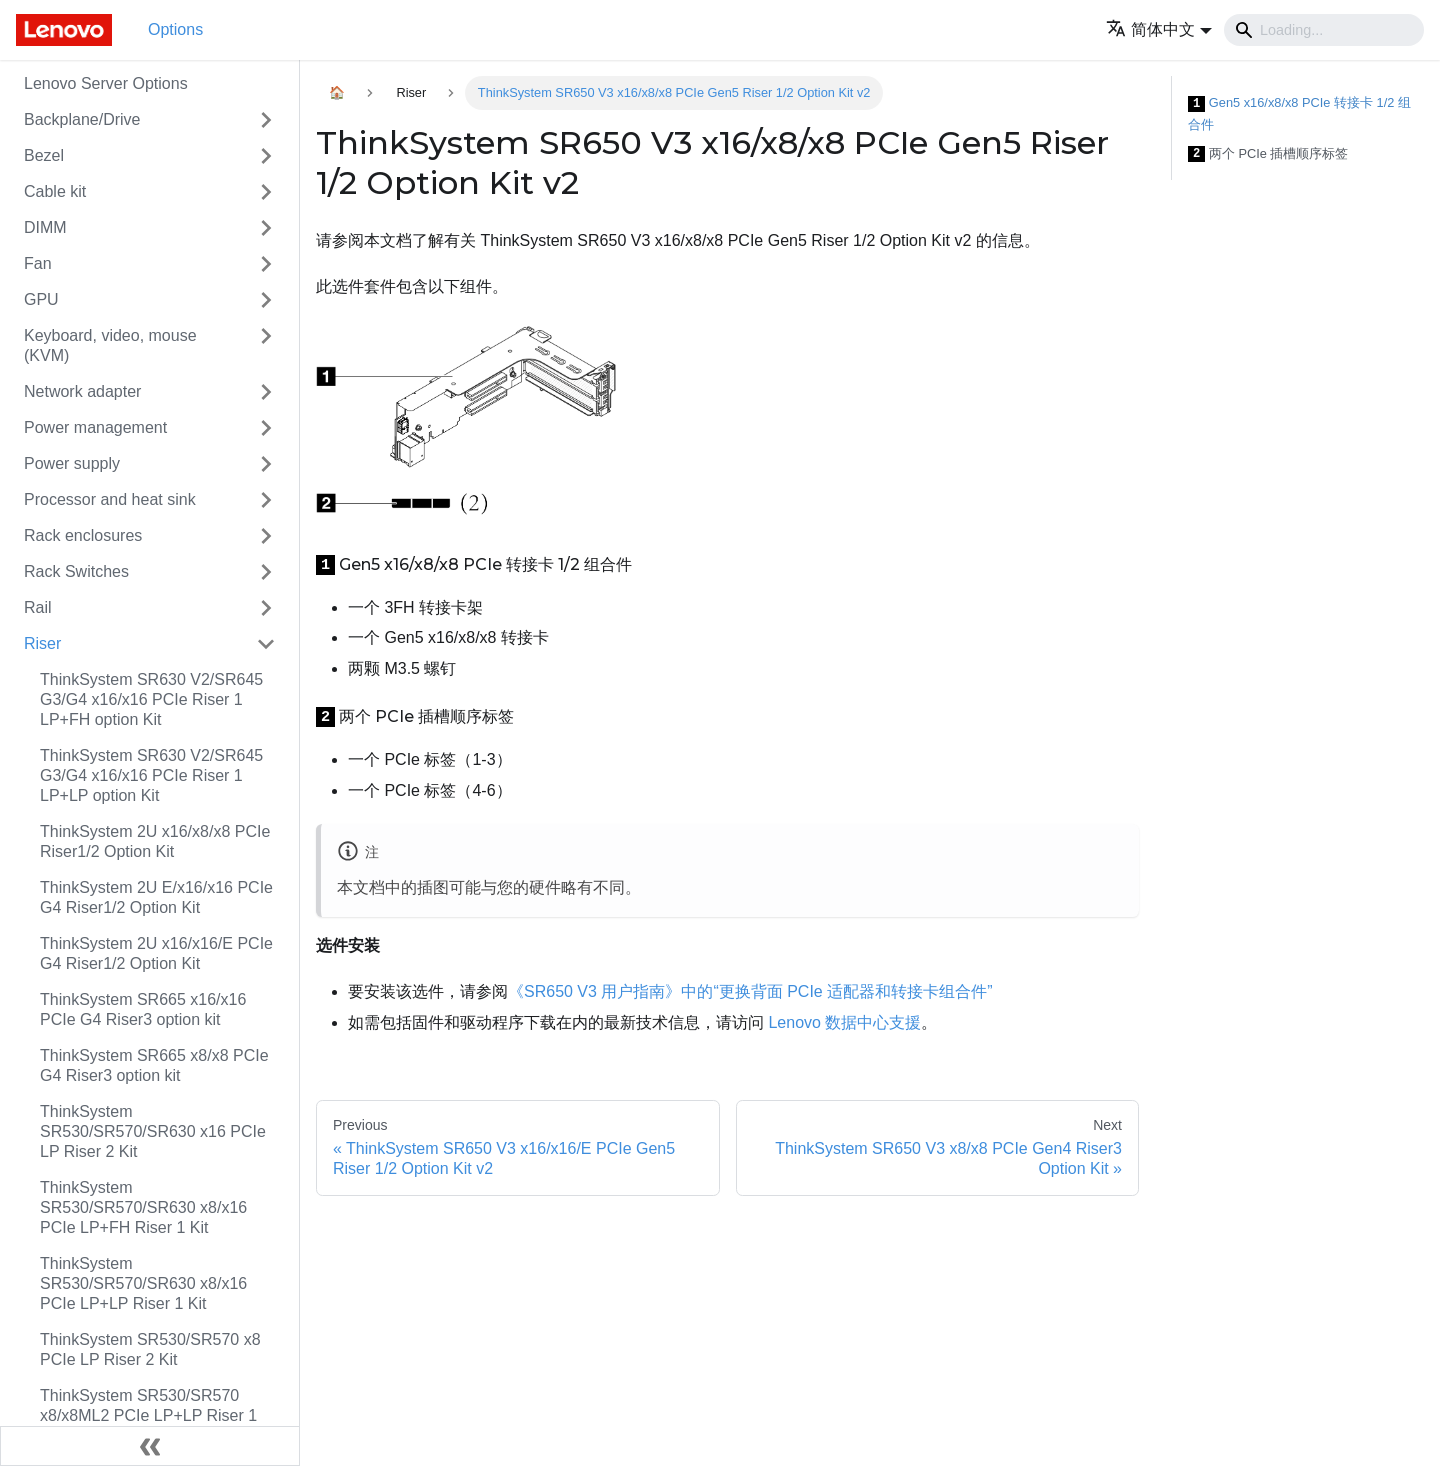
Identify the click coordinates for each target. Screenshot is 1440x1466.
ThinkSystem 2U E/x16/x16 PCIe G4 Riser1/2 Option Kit (156, 897)
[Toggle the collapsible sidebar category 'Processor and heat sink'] (266, 500)
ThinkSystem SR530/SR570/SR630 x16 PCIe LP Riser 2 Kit (153, 1131)
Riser (42, 643)
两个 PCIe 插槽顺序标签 (1268, 154)
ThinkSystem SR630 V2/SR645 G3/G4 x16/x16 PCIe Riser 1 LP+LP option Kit (151, 775)
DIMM (45, 227)
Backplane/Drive (82, 119)
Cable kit (55, 191)
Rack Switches (76, 571)
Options (175, 29)
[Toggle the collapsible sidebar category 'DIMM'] (266, 228)
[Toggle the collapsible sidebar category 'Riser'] (266, 644)
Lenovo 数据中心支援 (844, 1022)
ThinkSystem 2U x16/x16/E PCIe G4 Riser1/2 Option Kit (156, 953)
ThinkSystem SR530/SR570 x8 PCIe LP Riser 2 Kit (150, 1349)
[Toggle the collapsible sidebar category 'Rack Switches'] (266, 572)
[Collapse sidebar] (150, 1446)
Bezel (44, 155)
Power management (95, 427)
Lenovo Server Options (106, 83)
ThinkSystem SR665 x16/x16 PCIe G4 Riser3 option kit (143, 1009)
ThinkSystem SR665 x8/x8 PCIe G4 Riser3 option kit (154, 1065)
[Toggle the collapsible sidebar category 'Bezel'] (266, 156)
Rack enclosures (83, 535)
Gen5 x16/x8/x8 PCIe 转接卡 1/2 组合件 (1299, 113)
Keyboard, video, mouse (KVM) (110, 345)
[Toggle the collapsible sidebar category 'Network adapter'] (266, 392)
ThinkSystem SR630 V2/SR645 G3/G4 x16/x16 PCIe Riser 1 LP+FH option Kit (151, 699)
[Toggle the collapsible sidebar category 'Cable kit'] (266, 192)
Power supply (72, 463)
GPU (41, 299)
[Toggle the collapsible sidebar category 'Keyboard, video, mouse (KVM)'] (266, 346)
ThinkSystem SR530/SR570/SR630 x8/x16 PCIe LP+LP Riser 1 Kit (143, 1283)
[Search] (1324, 30)
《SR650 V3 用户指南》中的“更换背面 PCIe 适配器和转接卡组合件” (750, 991)
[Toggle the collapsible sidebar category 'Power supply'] (266, 464)
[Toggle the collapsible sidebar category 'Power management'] (266, 428)
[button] (1159, 29)
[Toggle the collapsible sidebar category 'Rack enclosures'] (266, 536)
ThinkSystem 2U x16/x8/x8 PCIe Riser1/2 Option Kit (155, 841)
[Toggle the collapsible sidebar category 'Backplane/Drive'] (266, 120)
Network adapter (82, 391)
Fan (38, 263)
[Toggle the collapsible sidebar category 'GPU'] (266, 300)
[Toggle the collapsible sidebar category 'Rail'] (266, 608)
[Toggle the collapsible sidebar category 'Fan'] (266, 264)
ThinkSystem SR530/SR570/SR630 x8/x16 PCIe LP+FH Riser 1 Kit (143, 1207)
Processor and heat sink (110, 499)
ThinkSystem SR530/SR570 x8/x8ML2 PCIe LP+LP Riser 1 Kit (148, 1415)
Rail (38, 607)
